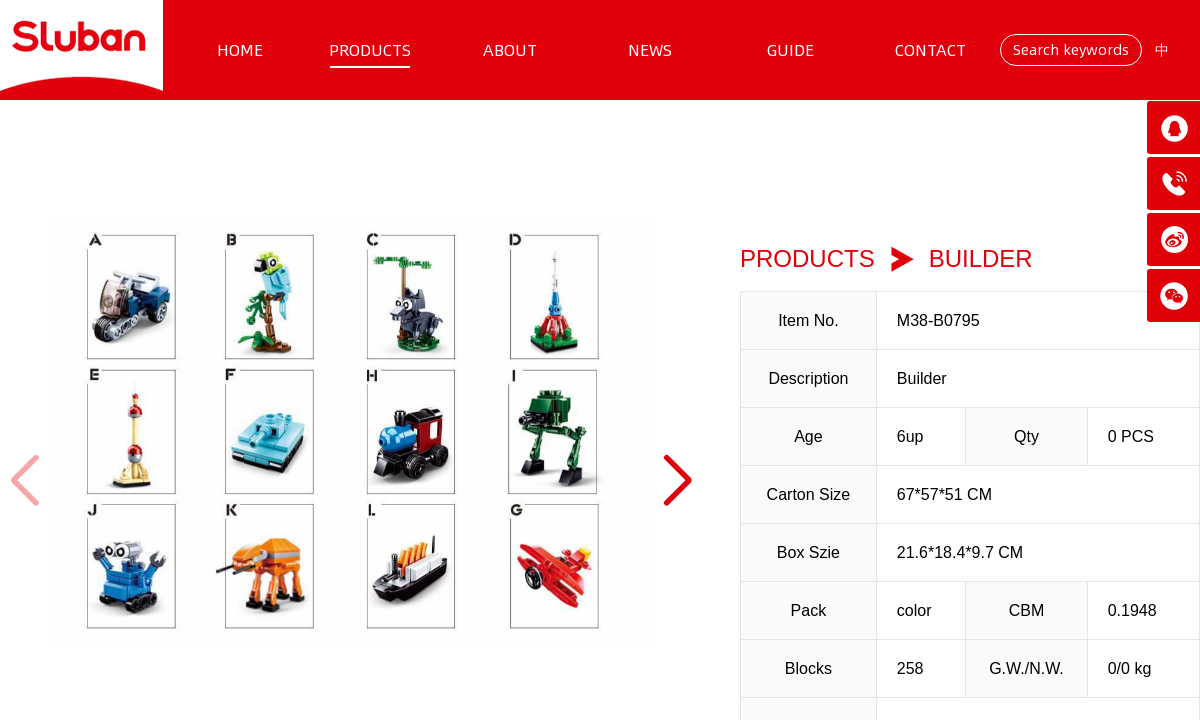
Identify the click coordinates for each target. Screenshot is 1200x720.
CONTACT (930, 50)
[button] (676, 481)
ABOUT (510, 50)
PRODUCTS (370, 50)
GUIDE (790, 50)
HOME (240, 50)
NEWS (650, 50)
